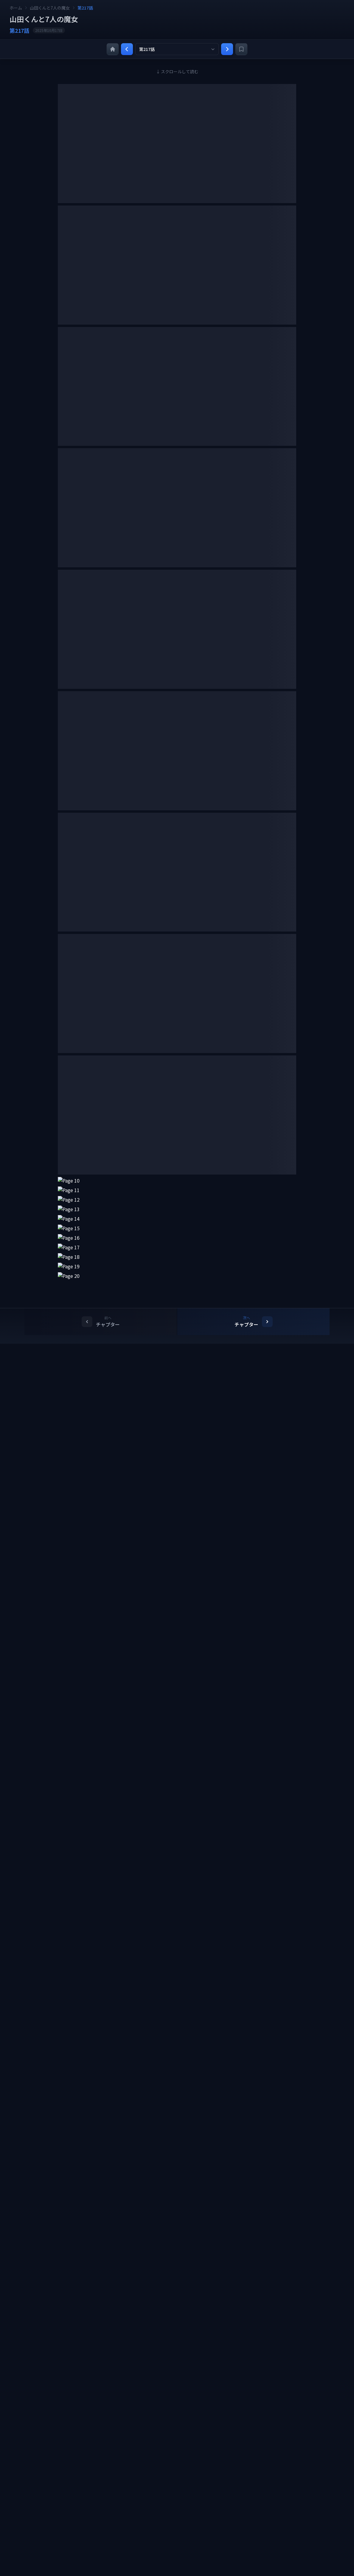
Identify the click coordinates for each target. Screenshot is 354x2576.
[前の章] (127, 49)
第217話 (85, 8)
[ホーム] (113, 49)
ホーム (16, 8)
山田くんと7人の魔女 (50, 8)
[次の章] (227, 49)
